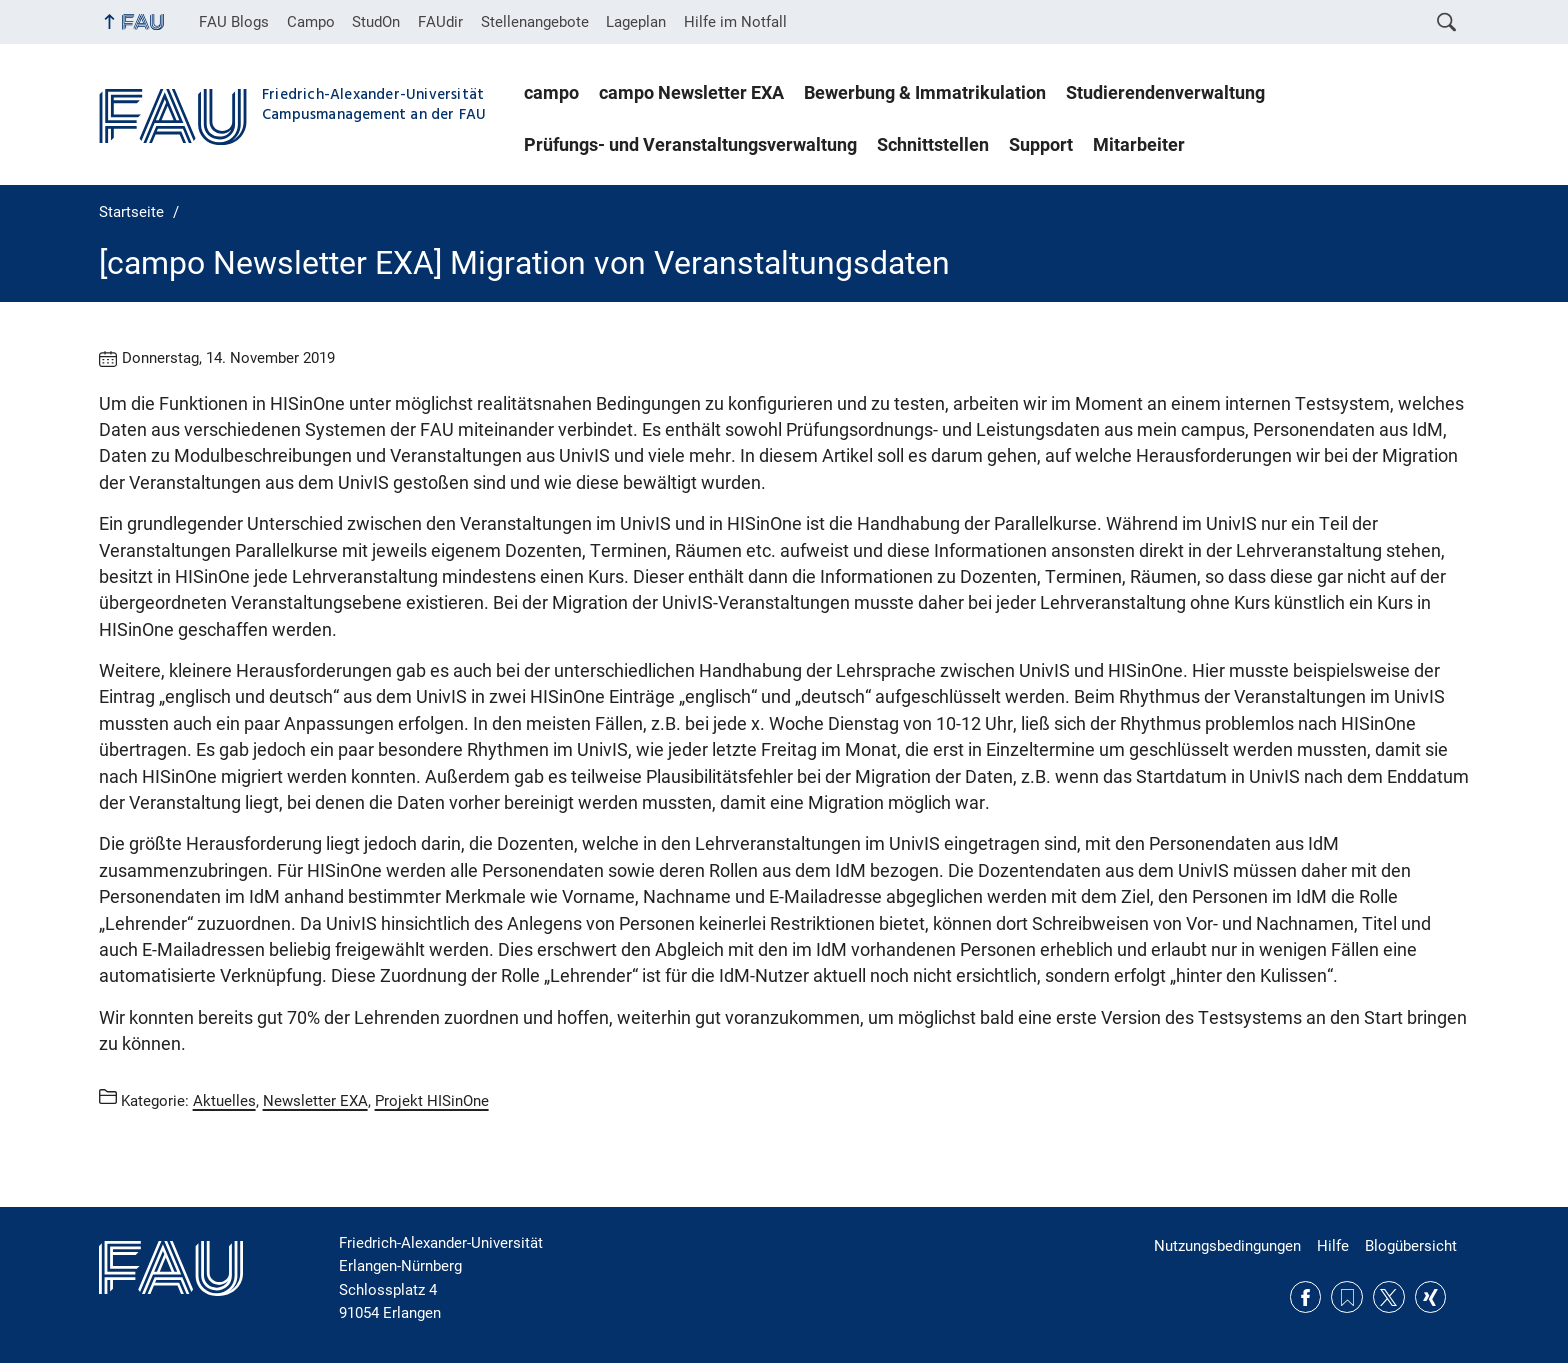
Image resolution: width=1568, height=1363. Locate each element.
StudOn (376, 22)
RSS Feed (1347, 1297)
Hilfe (1333, 1246)
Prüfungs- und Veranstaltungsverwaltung (690, 145)
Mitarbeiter (1139, 145)
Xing (1431, 1297)
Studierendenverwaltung (1165, 93)
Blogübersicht (1411, 1246)
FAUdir (440, 22)
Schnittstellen (933, 145)
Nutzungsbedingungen (1227, 1246)
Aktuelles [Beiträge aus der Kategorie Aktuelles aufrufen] (224, 1100)
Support (1041, 145)
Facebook (1306, 1297)
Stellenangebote (535, 22)
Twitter (1389, 1297)
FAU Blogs (234, 22)
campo (551, 93)
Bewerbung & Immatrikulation (925, 93)
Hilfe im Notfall (735, 22)
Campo (311, 22)
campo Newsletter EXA (691, 93)
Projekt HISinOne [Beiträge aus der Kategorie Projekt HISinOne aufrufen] (432, 1100)
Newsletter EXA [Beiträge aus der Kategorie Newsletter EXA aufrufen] (315, 1100)
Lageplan (636, 22)
